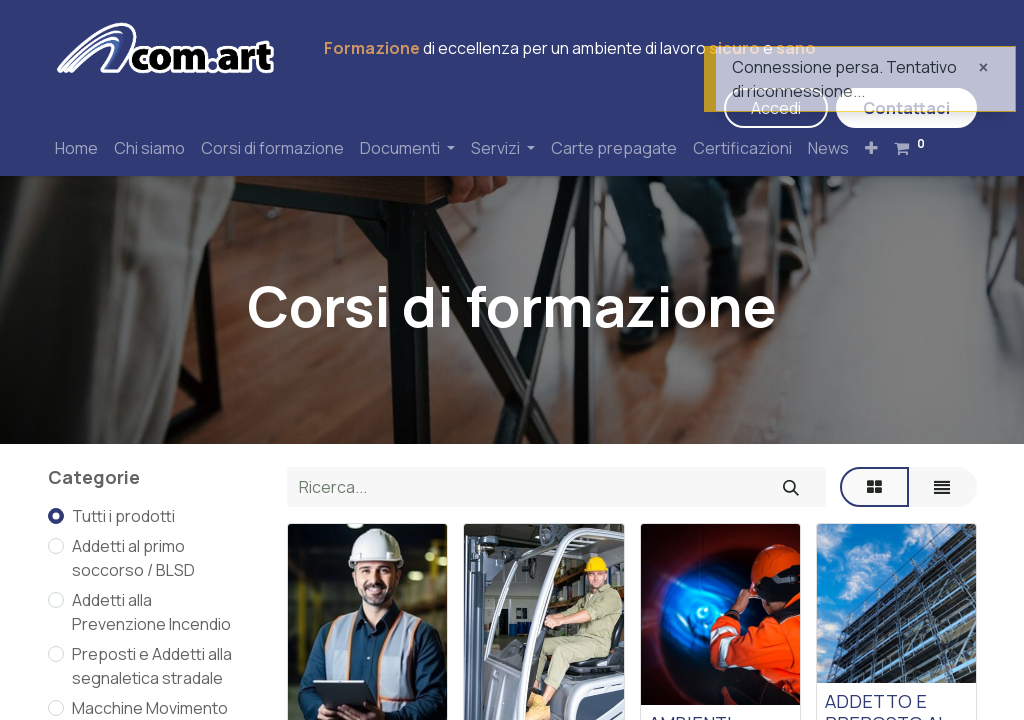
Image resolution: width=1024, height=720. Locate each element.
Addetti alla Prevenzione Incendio (151, 612)
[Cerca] (791, 487)
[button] (871, 148)
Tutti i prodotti (123, 516)
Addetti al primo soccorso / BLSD (133, 558)
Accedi (776, 108)
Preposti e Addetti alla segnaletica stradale (152, 666)
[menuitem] (76, 148)
